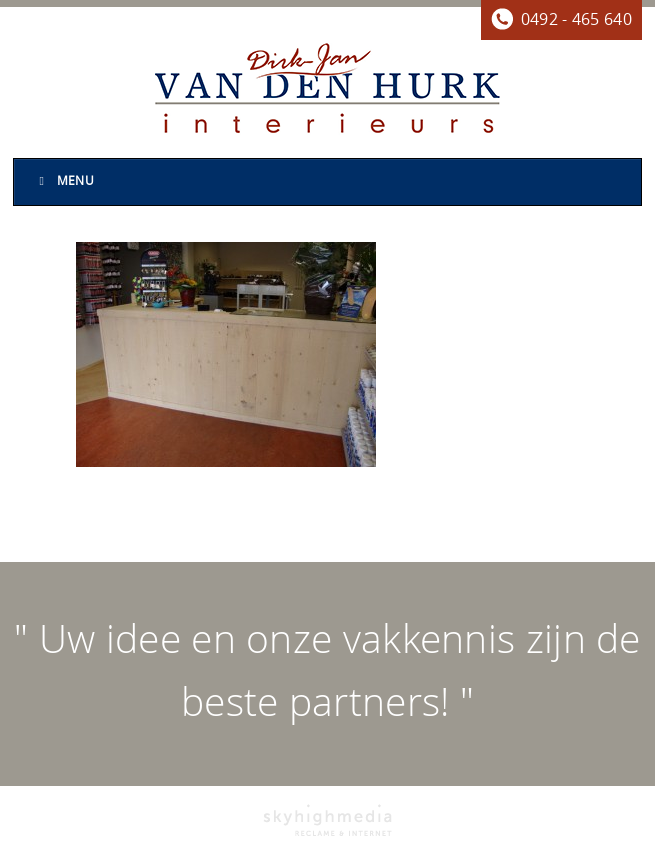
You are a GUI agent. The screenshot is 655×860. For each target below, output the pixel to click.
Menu (64, 181)
